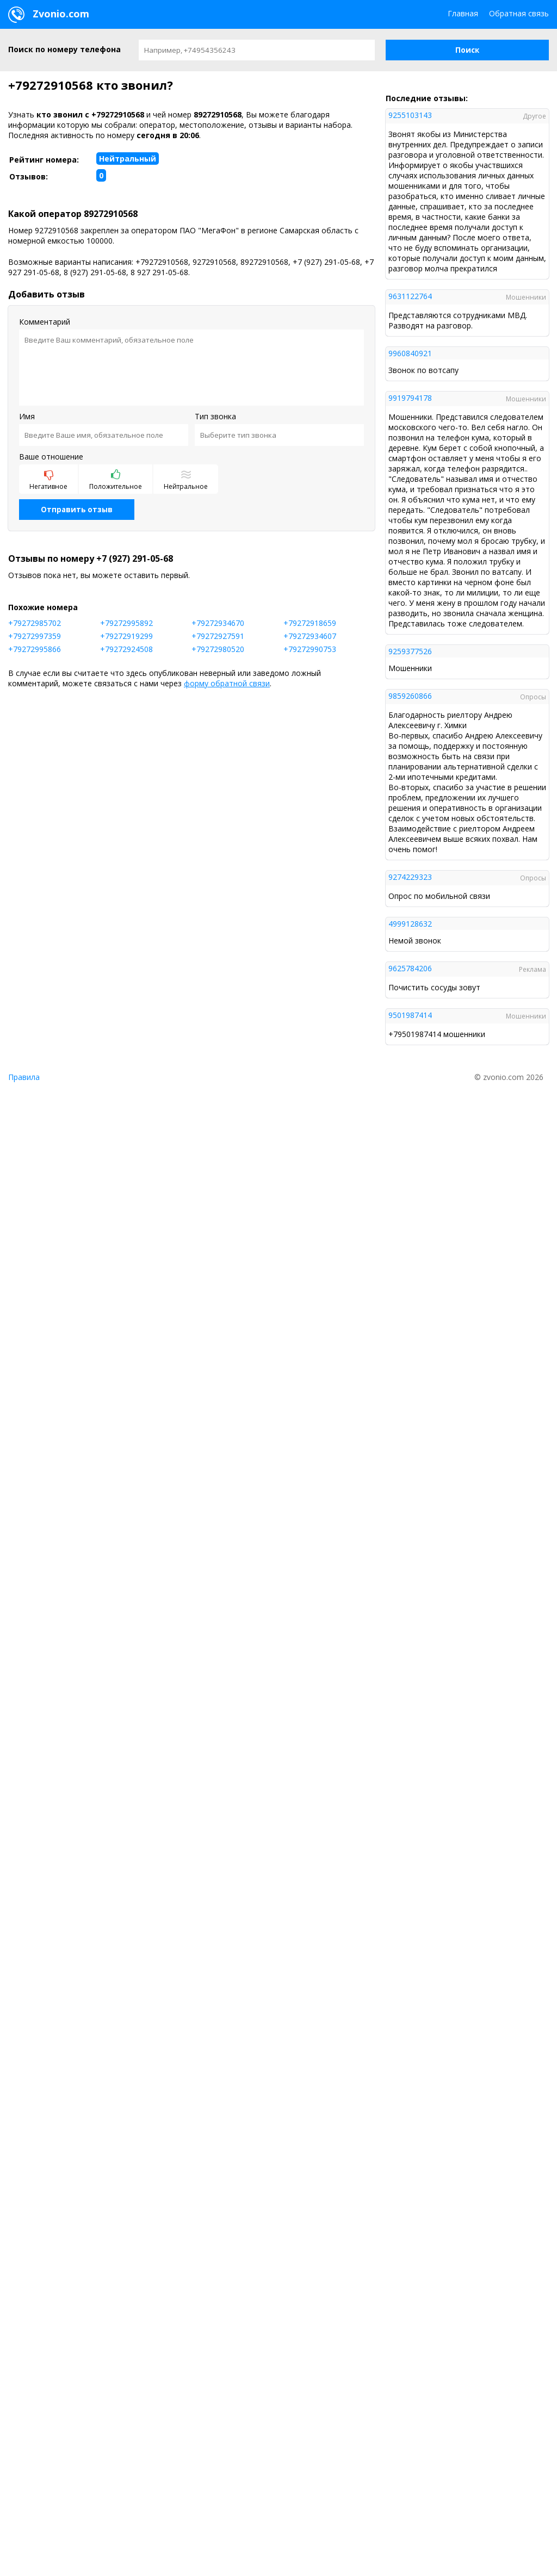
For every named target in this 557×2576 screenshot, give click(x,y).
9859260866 (410, 696)
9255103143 (410, 115)
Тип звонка (215, 416)
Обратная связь (519, 13)
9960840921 (410, 353)
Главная (463, 13)
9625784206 (410, 968)
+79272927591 (217, 636)
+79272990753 (309, 649)
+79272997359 (34, 636)
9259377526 (410, 651)
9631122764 (410, 296)
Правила (24, 1077)
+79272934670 (217, 623)
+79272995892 (126, 623)
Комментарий (44, 321)
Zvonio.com (48, 15)
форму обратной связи (227, 683)
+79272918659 (309, 623)
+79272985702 (34, 623)
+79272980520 (217, 649)
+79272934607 (309, 636)
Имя (27, 416)
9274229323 (410, 877)
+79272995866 (34, 649)
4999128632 (410, 923)
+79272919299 (126, 636)
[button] (467, 50)
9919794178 (410, 398)
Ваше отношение (51, 456)
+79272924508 (126, 649)
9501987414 (410, 1015)
